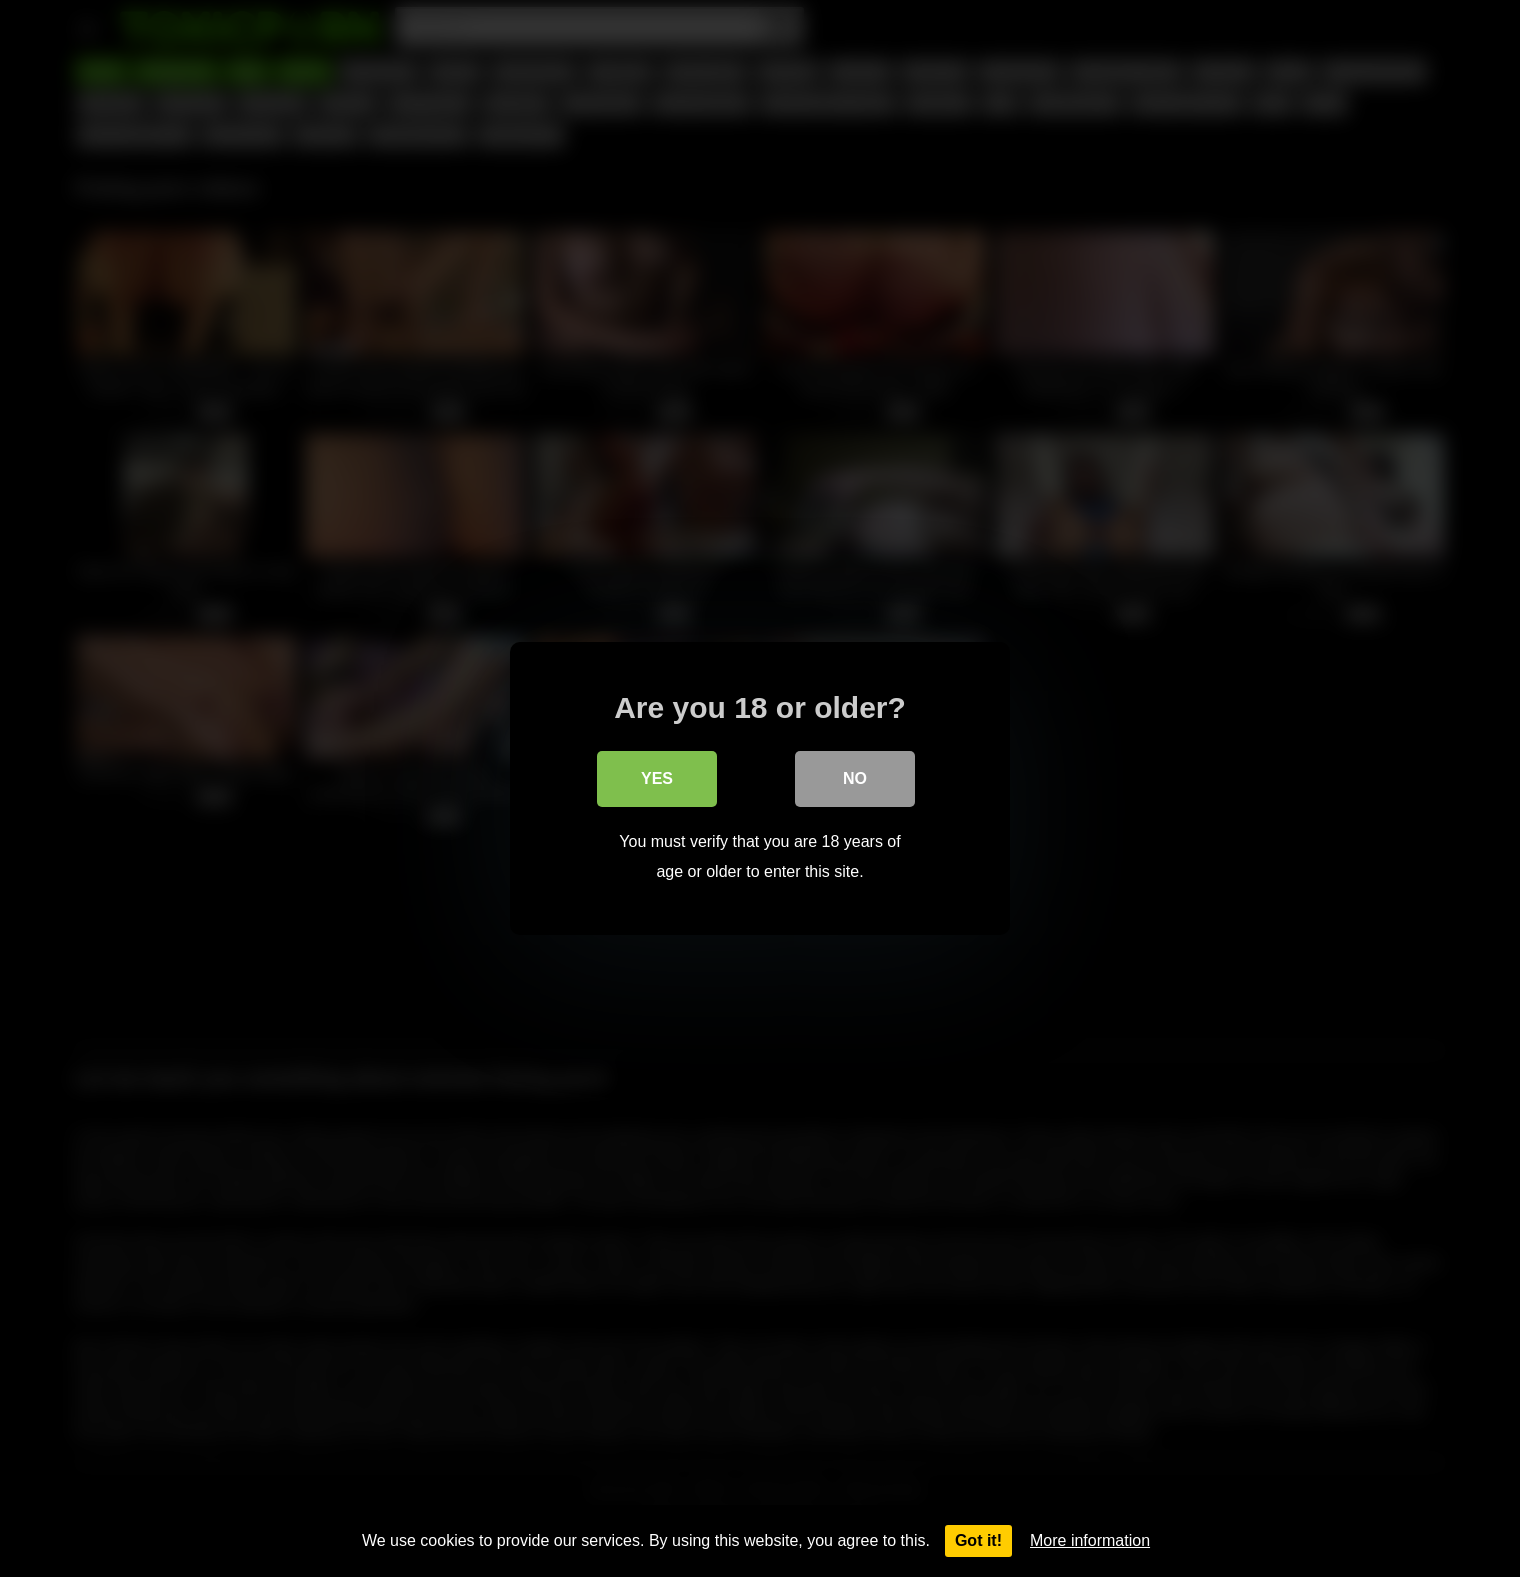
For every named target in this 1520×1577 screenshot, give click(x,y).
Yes (657, 778)
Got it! (978, 1540)
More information (1090, 1540)
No (855, 778)
